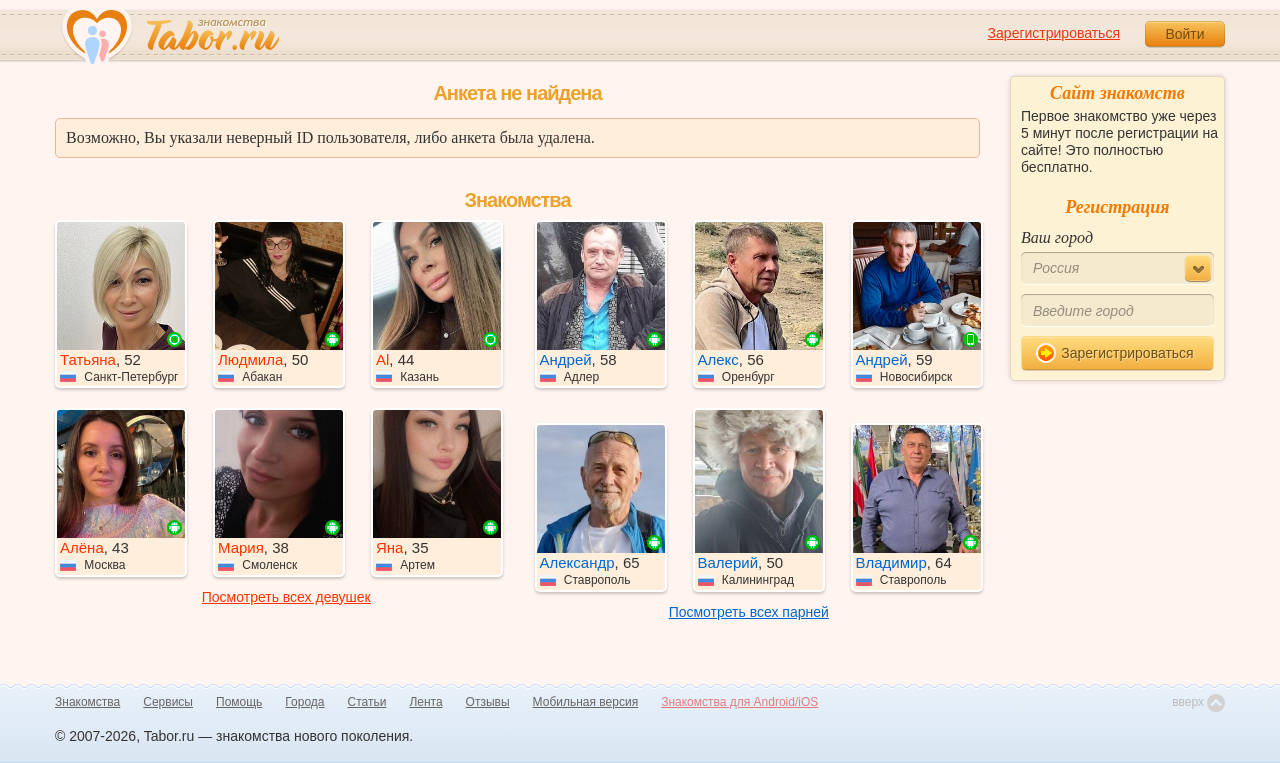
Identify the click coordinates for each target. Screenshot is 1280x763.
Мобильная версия (586, 702)
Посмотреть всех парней (749, 612)
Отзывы (488, 702)
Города (304, 702)
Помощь (239, 702)
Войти (1184, 34)
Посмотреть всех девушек (286, 597)
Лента (425, 702)
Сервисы (168, 702)
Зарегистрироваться (1054, 33)
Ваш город (1057, 237)
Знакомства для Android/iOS (739, 702)
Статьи (367, 702)
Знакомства (87, 702)
